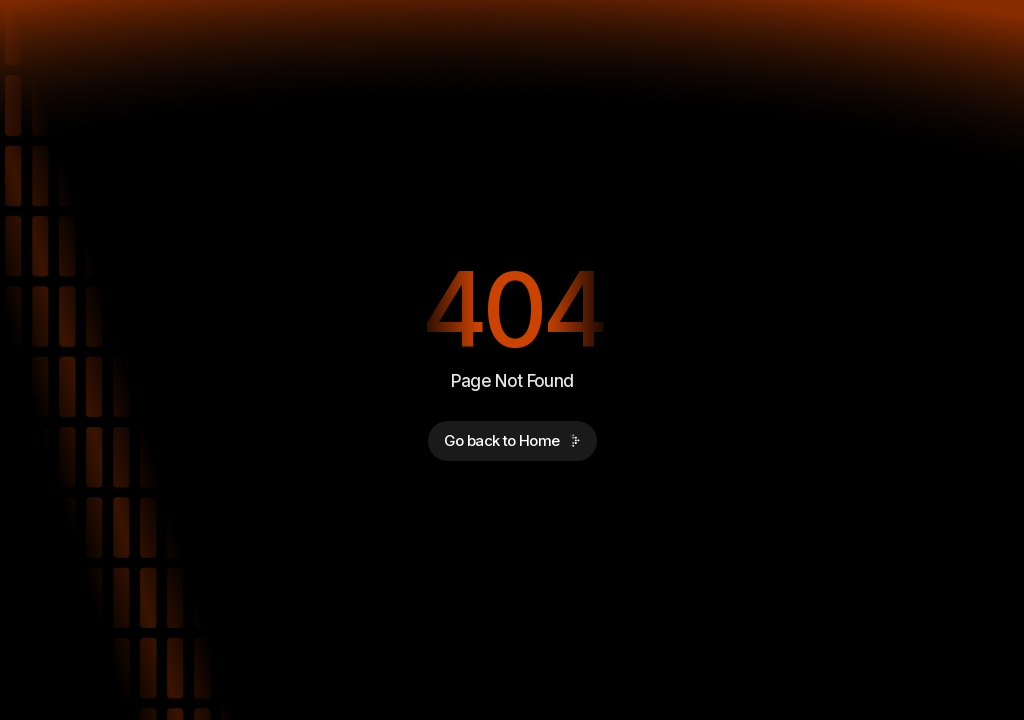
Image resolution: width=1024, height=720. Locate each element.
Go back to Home (512, 440)
